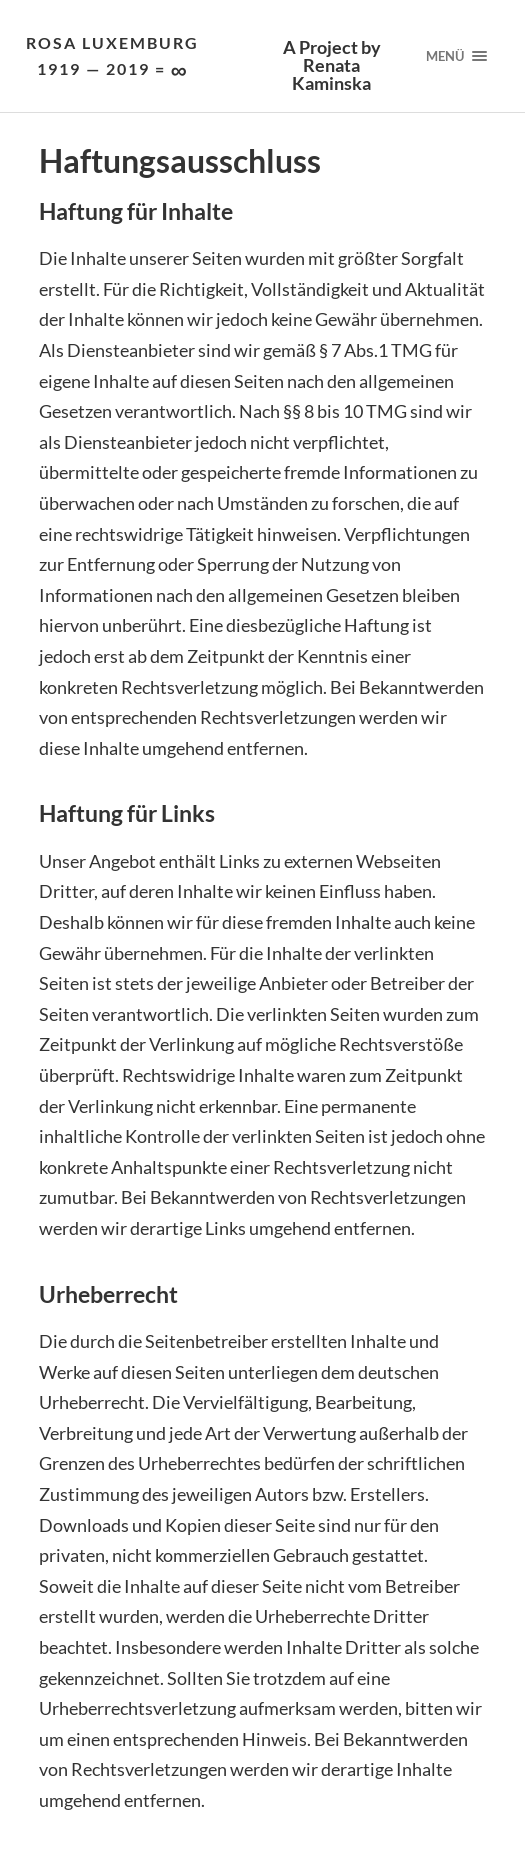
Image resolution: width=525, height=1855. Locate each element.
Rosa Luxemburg (112, 57)
